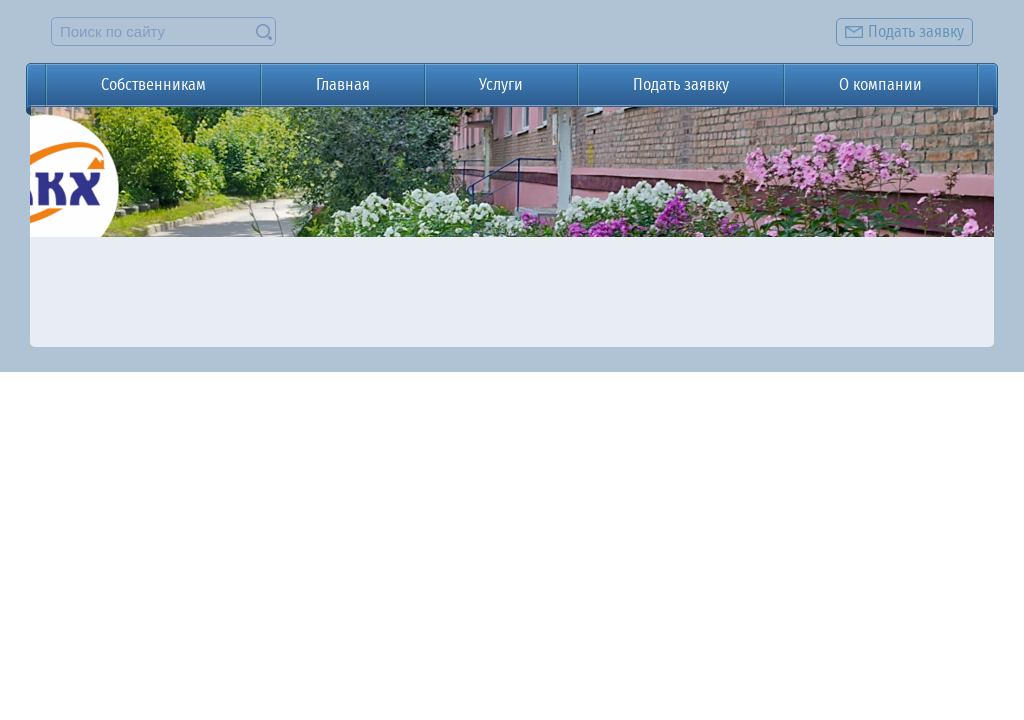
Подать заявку (681, 84)
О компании (880, 84)
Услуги (501, 84)
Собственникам (153, 84)
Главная (343, 84)
